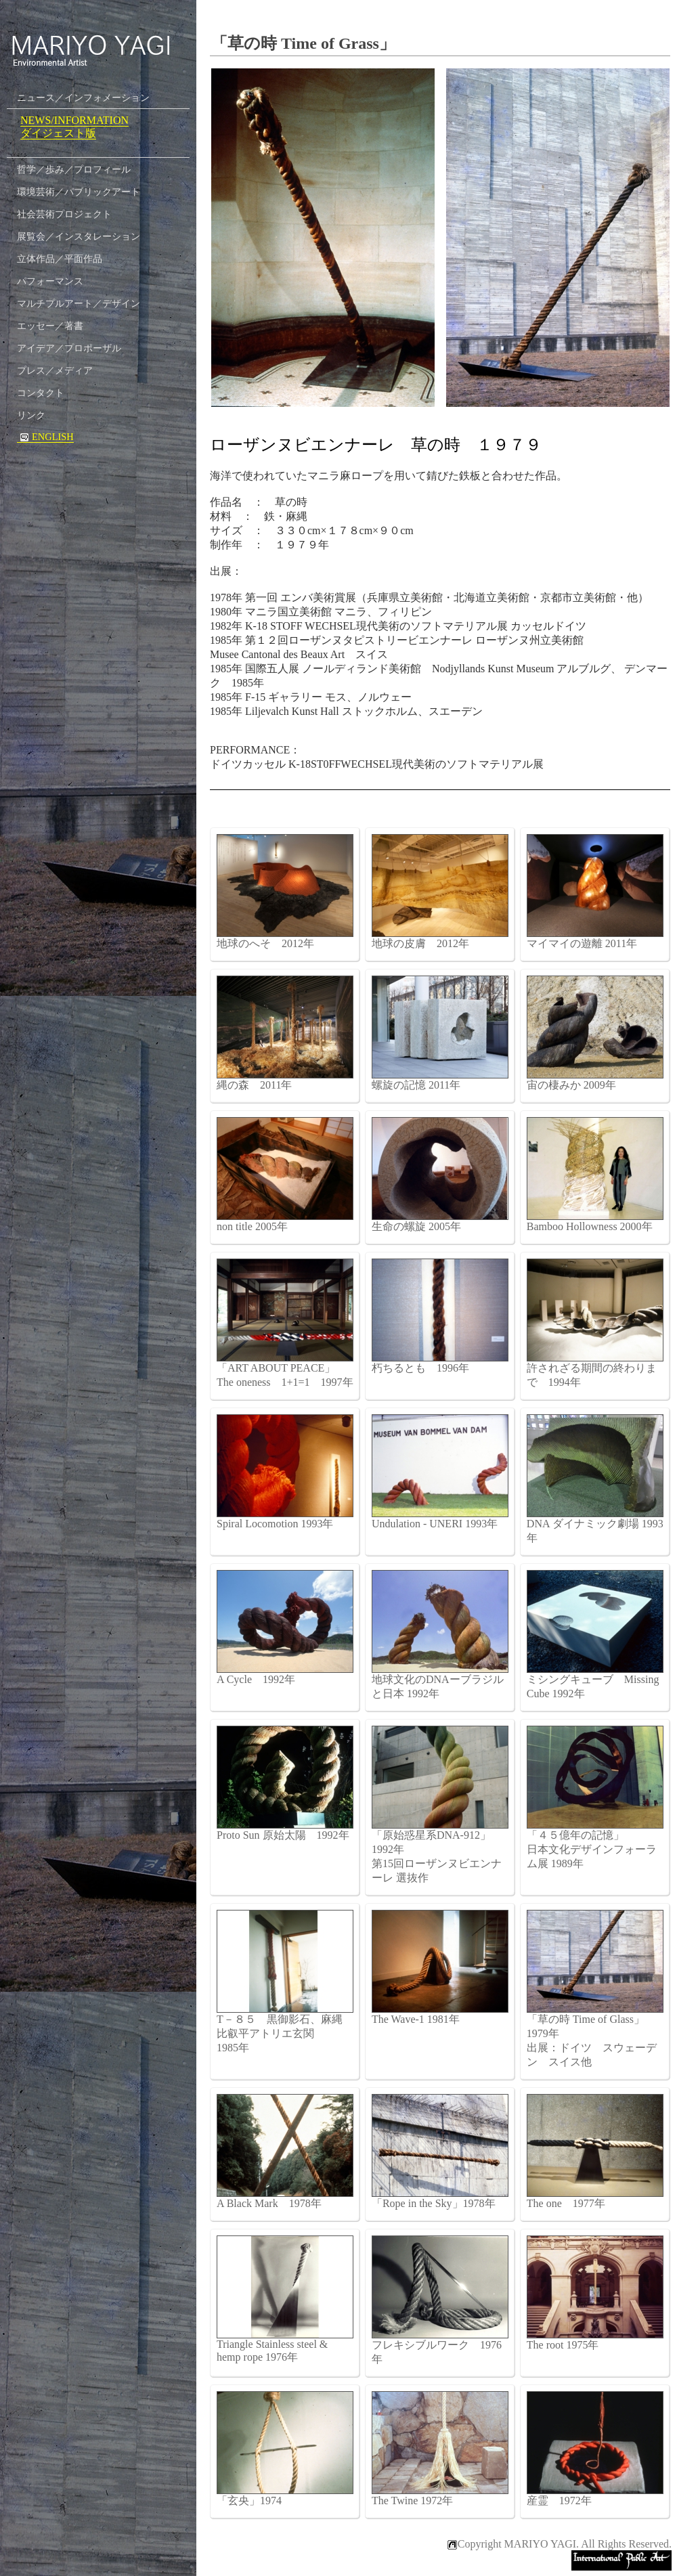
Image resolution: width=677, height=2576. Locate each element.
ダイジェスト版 (58, 133)
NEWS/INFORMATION (74, 120)
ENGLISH (45, 437)
